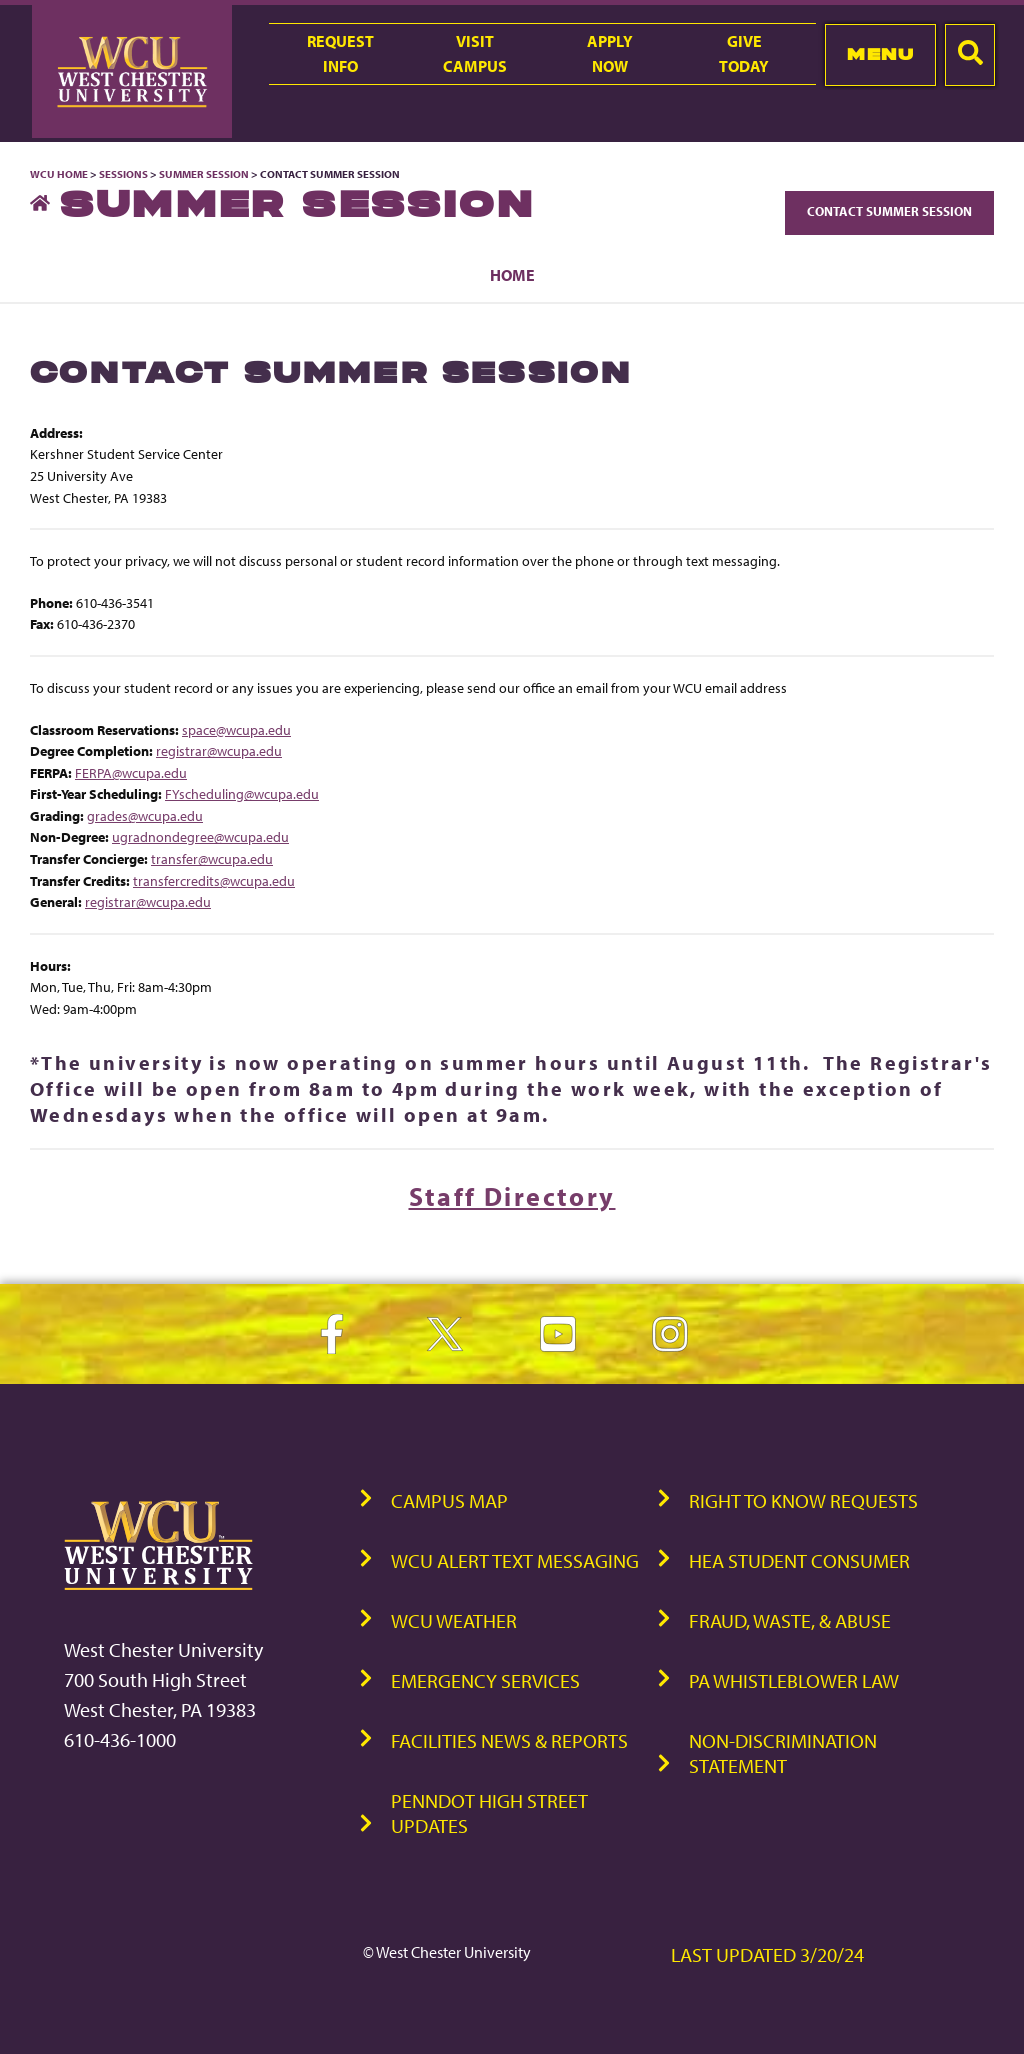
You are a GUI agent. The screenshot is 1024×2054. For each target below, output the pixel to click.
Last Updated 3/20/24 (767, 1954)
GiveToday (744, 53)
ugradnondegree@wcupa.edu (200, 836)
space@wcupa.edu (236, 729)
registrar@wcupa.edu (219, 750)
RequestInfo (340, 53)
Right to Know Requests (803, 1500)
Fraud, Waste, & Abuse (790, 1620)
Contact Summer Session (889, 211)
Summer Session (204, 174)
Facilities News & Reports (509, 1740)
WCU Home (59, 174)
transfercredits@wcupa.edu (214, 880)
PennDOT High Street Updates (489, 1813)
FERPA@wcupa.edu (131, 772)
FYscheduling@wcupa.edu (242, 793)
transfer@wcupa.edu (212, 858)
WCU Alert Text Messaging (515, 1560)
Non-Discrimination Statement (783, 1753)
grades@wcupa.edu (145, 815)
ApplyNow (610, 53)
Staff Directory (512, 1196)
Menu (880, 54)
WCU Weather (454, 1620)
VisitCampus (475, 53)
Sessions (123, 174)
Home (512, 275)
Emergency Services (485, 1680)
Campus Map (449, 1500)
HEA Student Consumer (799, 1560)
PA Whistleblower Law (794, 1680)
